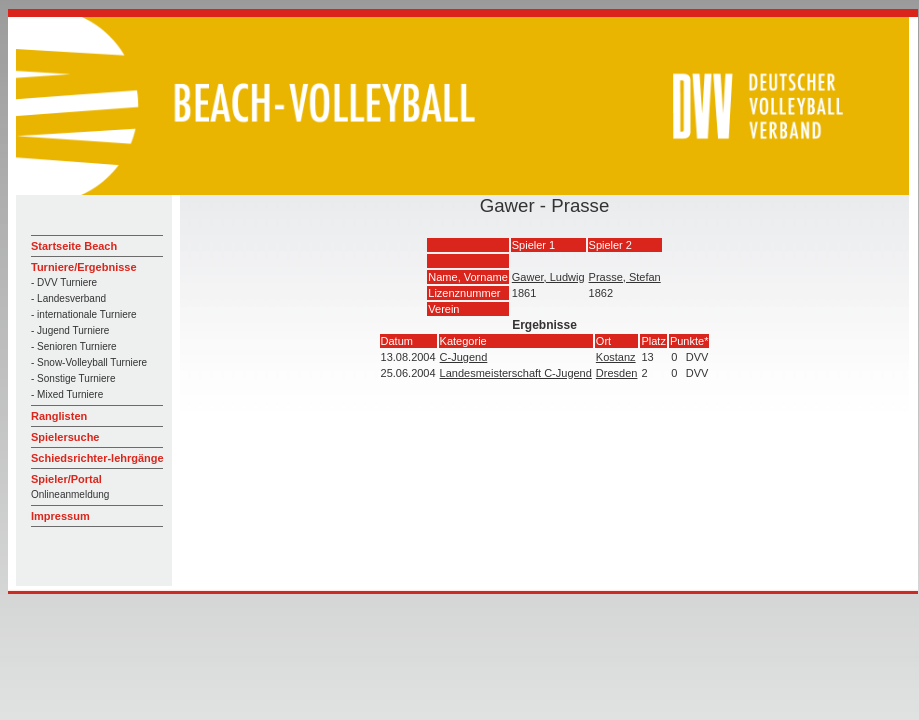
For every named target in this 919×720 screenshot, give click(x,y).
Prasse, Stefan (625, 277)
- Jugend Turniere (70, 330)
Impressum (60, 516)
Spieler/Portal (66, 479)
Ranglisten (59, 416)
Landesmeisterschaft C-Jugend (516, 373)
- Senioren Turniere (74, 346)
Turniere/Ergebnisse (84, 267)
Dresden (617, 373)
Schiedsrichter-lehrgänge (97, 458)
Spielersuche (65, 437)
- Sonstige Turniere (73, 378)
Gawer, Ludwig (548, 277)
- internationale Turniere (84, 314)
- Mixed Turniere (67, 394)
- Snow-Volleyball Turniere (89, 362)
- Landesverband (68, 298)
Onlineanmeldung (70, 494)
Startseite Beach (74, 246)
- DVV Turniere (64, 282)
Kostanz (616, 357)
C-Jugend (464, 357)
